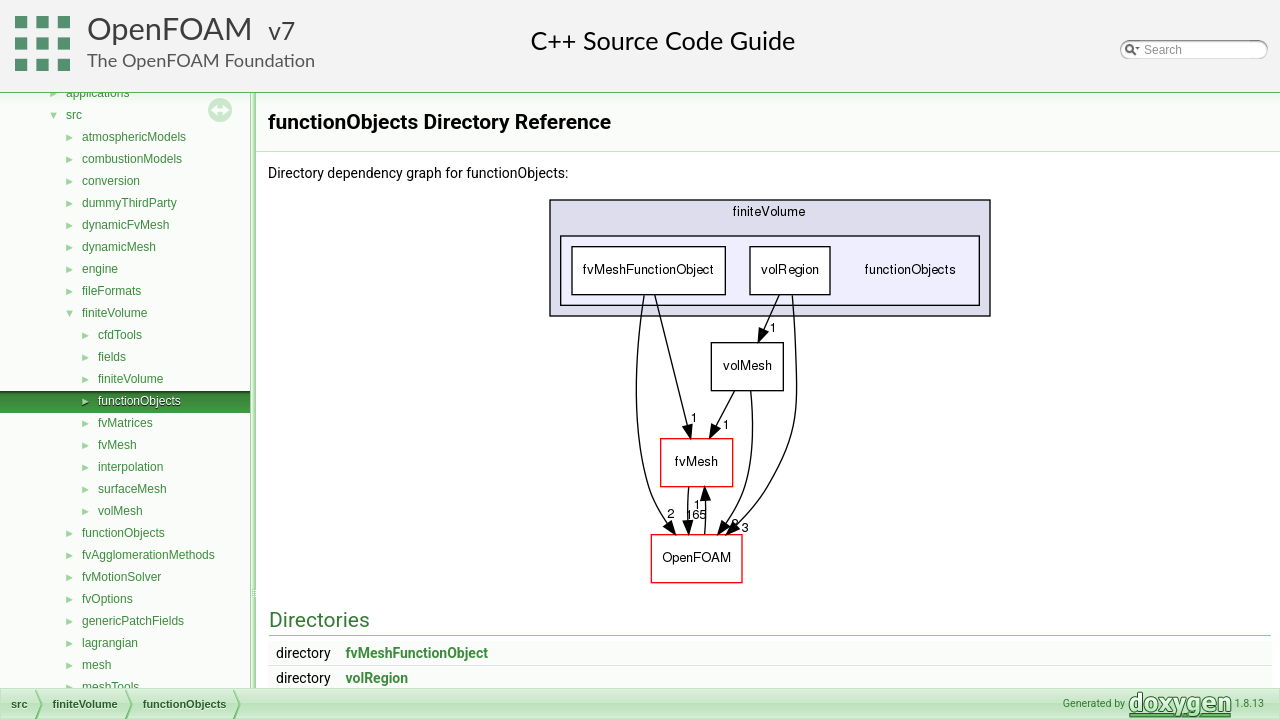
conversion (111, 181)
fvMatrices (125, 423)
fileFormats (111, 291)
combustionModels (132, 159)
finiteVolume (114, 313)
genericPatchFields (133, 621)
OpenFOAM (170, 28)
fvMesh (117, 445)
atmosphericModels (134, 137)
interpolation (130, 467)
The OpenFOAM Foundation (201, 60)
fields (112, 357)
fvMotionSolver (121, 577)
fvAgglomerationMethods (148, 555)
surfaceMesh (132, 489)
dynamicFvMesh (125, 225)
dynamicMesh (119, 247)
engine (100, 269)
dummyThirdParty (129, 203)
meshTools (110, 687)
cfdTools (120, 335)
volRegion (377, 678)
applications (97, 93)
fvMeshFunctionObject (417, 653)
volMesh (120, 511)
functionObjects (139, 401)
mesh (96, 665)
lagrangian (110, 643)
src (74, 115)
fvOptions (107, 599)
